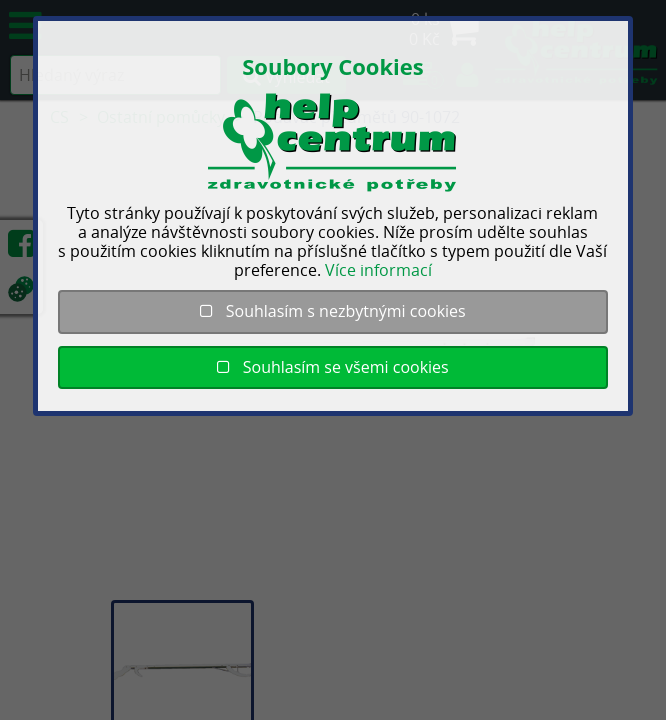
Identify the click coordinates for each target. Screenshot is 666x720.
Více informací (378, 270)
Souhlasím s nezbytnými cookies (332, 311)
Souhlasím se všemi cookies (332, 367)
